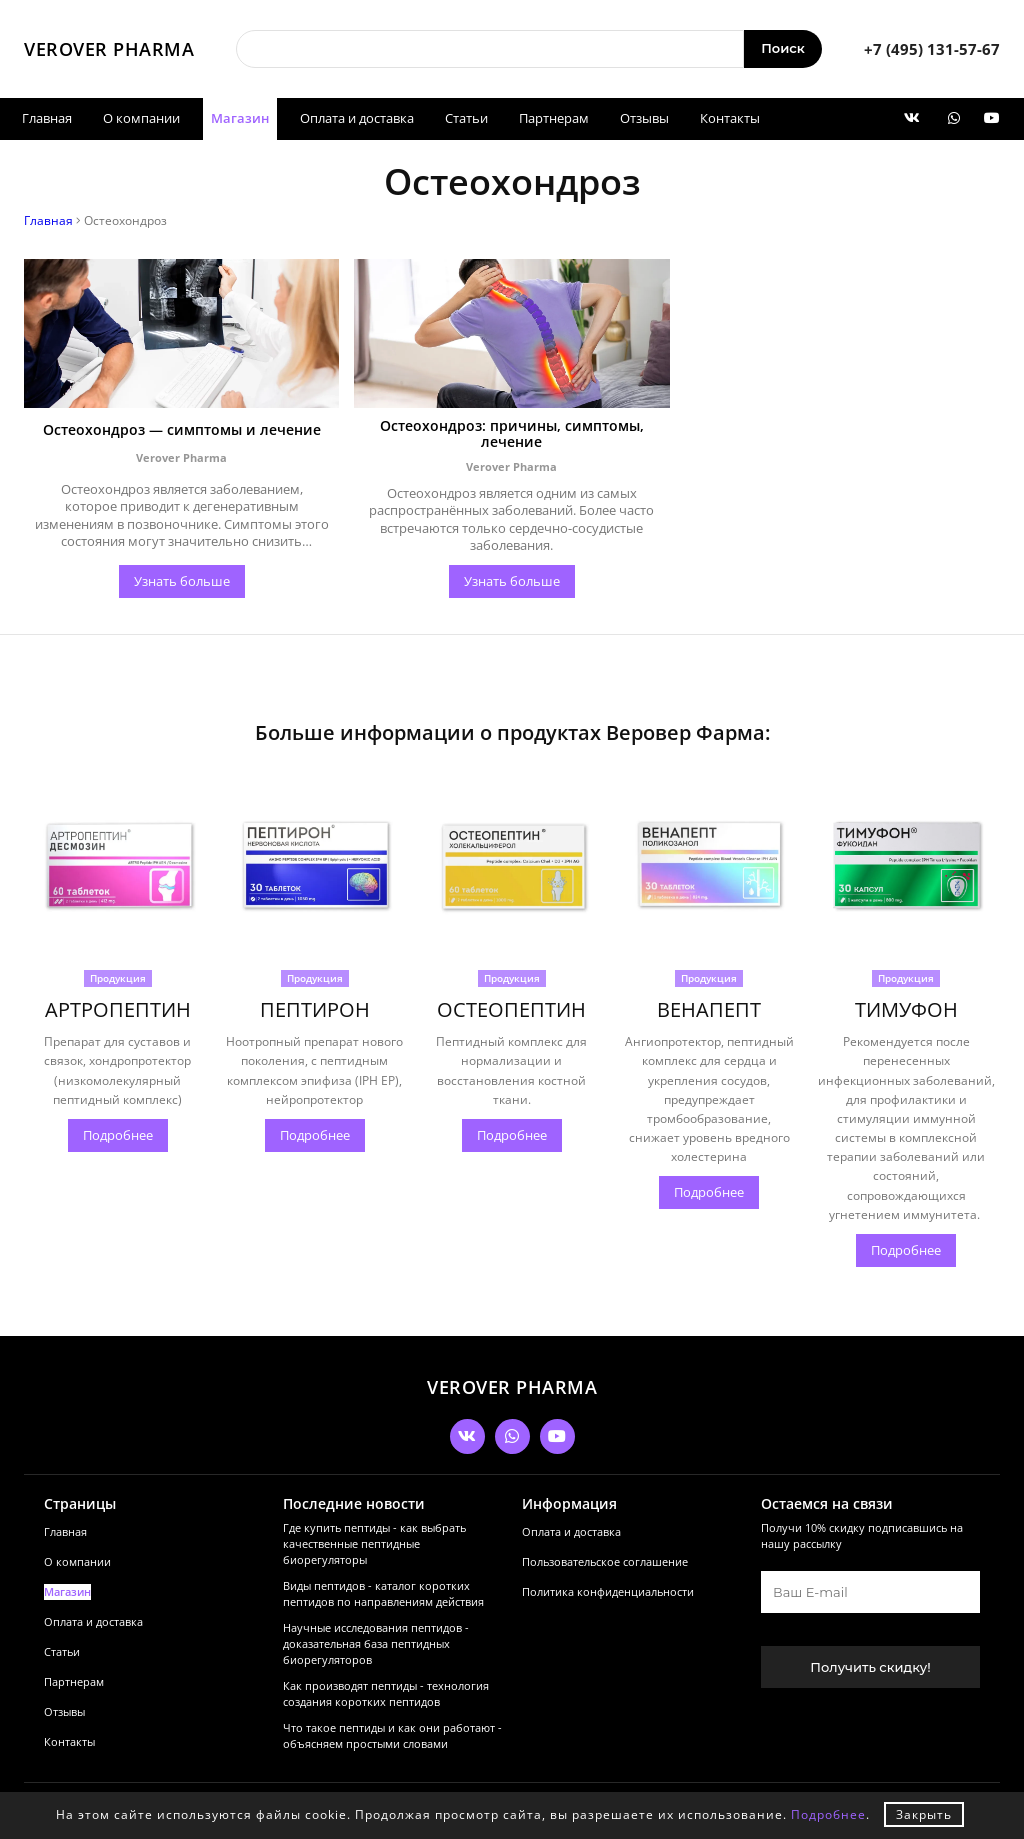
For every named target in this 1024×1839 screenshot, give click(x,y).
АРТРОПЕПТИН (118, 980)
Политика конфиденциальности (567, 1551)
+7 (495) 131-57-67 (932, 49)
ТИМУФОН (906, 980)
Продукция (118, 949)
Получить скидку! (840, 1628)
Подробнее (118, 1106)
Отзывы (644, 118)
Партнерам (554, 118)
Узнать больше (182, 552)
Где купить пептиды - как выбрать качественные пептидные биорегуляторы (354, 1505)
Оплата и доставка (357, 118)
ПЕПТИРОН (315, 980)
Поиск (783, 48)
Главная (47, 118)
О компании (141, 118)
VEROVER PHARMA (109, 49)
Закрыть (924, 1814)
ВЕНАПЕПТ (709, 980)
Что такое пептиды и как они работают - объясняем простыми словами (352, 1729)
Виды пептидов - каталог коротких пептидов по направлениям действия (356, 1561)
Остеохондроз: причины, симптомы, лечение (511, 413)
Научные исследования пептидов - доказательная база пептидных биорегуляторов (356, 1617)
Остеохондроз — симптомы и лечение (181, 413)
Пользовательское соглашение (564, 1522)
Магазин (240, 118)
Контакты (730, 118)
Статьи (466, 118)
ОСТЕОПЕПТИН (512, 980)
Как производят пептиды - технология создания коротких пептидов (347, 1673)
